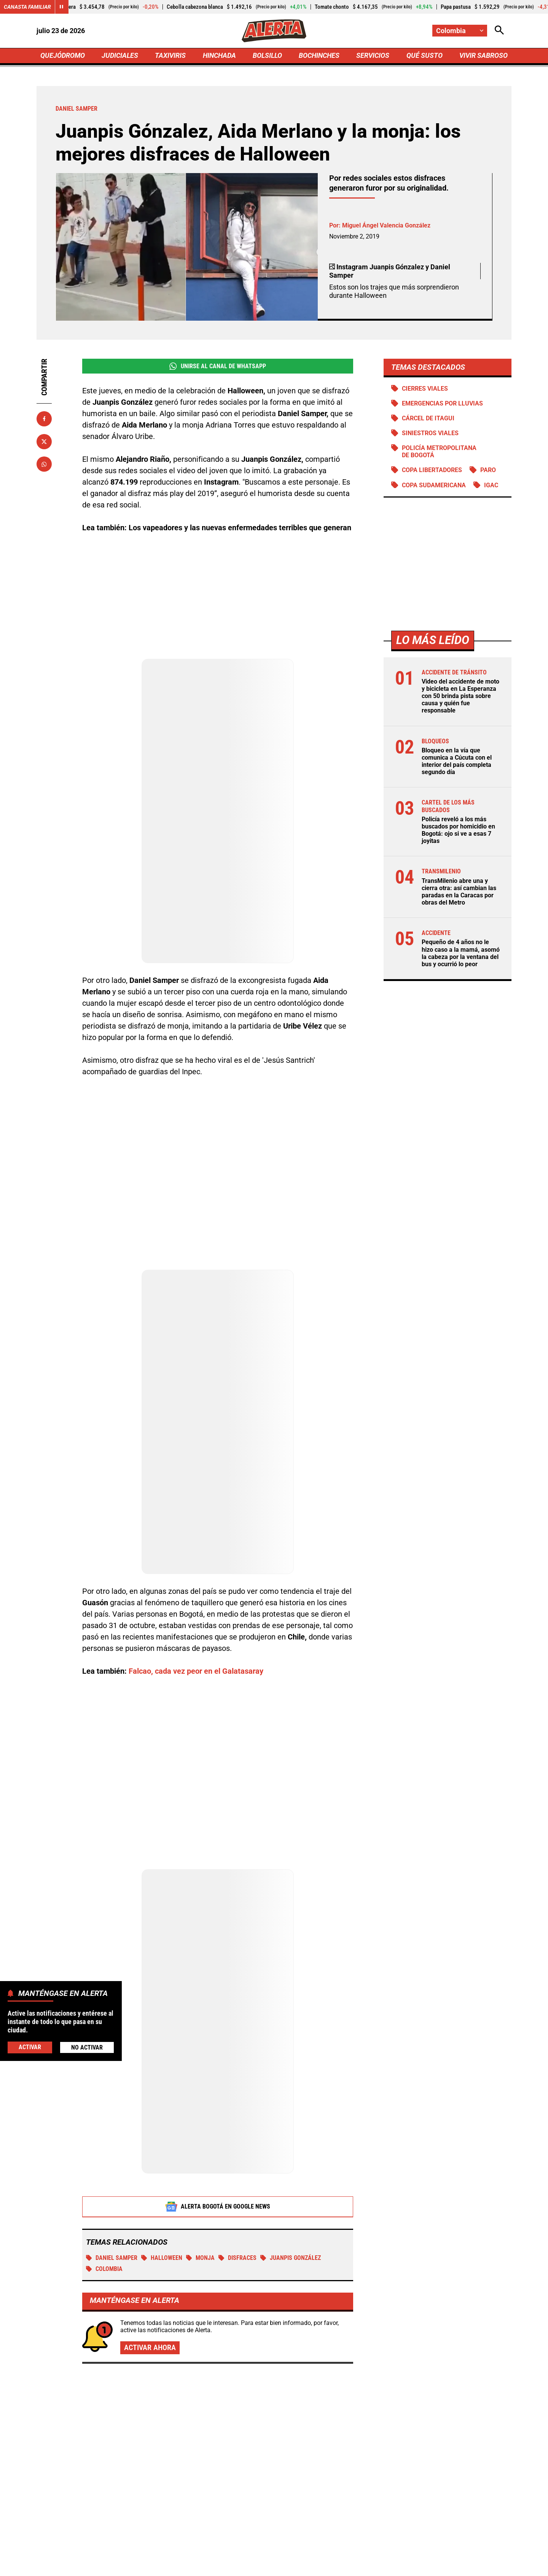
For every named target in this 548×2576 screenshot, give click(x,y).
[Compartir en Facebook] (44, 418)
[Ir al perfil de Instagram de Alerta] (271, 2553)
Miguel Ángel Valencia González (386, 225)
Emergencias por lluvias (442, 403)
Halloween (161, 2172)
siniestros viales (430, 433)
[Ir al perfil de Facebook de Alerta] (192, 2553)
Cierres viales (425, 388)
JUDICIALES (120, 56)
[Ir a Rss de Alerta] (353, 2553)
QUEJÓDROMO (62, 56)
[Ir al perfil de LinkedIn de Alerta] (244, 2553)
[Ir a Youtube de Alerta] (299, 2553)
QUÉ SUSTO (424, 56)
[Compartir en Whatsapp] (44, 464)
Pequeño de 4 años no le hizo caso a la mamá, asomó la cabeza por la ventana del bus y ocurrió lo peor (461, 953)
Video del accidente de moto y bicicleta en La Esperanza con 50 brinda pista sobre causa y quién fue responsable (460, 696)
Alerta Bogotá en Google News (218, 2121)
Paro (488, 470)
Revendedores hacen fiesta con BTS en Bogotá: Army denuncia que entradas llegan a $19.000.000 (435, 2441)
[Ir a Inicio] (273, 30)
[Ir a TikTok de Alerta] (327, 2553)
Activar (30, 2047)
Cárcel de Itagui (428, 418)
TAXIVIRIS (170, 56)
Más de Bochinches (105, 2326)
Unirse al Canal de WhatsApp (217, 366)
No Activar (87, 2047)
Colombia (104, 2183)
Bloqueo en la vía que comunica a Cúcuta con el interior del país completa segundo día (457, 761)
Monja (200, 2172)
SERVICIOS (372, 56)
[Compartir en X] (44, 441)
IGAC (491, 485)
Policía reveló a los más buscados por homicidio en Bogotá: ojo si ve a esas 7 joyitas (458, 830)
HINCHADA (219, 56)
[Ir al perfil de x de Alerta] (217, 2553)
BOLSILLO (267, 56)
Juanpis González (290, 2172)
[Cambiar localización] (459, 31)
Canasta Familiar (27, 7)
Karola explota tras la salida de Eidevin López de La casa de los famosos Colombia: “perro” (270, 2421)
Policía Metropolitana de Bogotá (439, 452)
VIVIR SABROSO (483, 56)
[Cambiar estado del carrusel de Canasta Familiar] (61, 7)
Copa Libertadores (432, 470)
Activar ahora (150, 2263)
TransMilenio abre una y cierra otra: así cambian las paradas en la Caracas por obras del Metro (459, 892)
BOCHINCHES (319, 56)
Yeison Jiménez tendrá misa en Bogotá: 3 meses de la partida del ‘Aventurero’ (431, 2369)
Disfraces (237, 2172)
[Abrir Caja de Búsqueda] (499, 31)
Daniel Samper (111, 2172)
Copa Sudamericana (434, 485)
